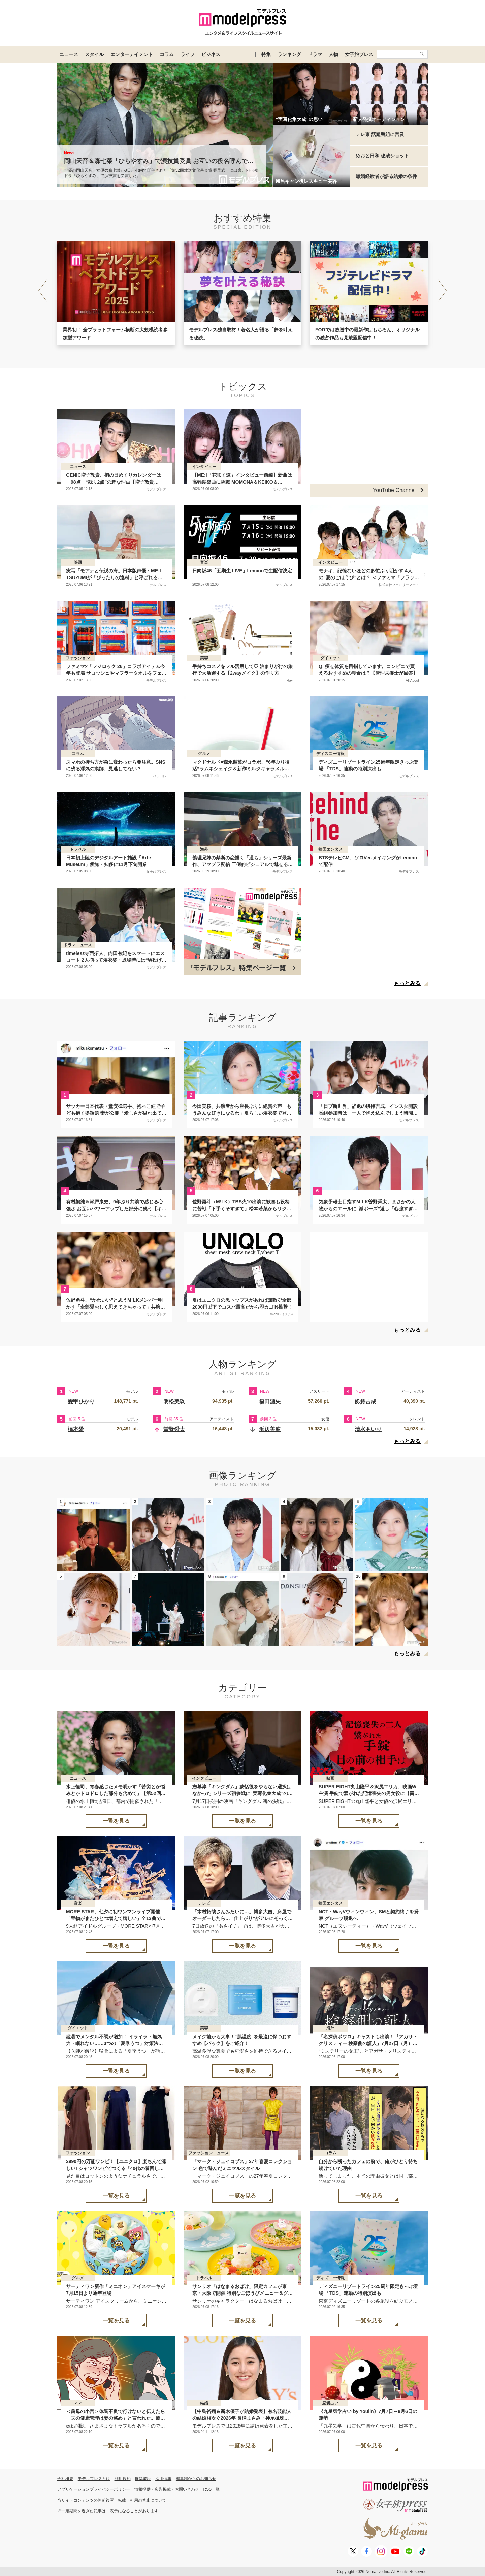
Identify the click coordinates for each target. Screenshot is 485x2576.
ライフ (188, 54)
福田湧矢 (270, 1402)
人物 (333, 54)
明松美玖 (174, 1402)
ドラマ (315, 54)
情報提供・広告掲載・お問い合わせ (166, 2489)
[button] (442, 290)
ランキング (289, 54)
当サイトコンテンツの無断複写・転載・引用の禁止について (111, 2500)
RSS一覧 (211, 2489)
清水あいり (368, 1429)
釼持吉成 (365, 1402)
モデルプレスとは (94, 2478)
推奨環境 (143, 2478)
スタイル (94, 54)
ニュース (68, 54)
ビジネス (210, 54)
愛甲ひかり (81, 1402)
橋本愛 (76, 1429)
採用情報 (163, 2478)
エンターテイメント (131, 54)
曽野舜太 (174, 1429)
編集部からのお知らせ (196, 2478)
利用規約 (123, 2478)
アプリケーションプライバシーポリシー (93, 2489)
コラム (167, 54)
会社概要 (65, 2478)
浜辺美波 (270, 1429)
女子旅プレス (359, 54)
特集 (266, 54)
